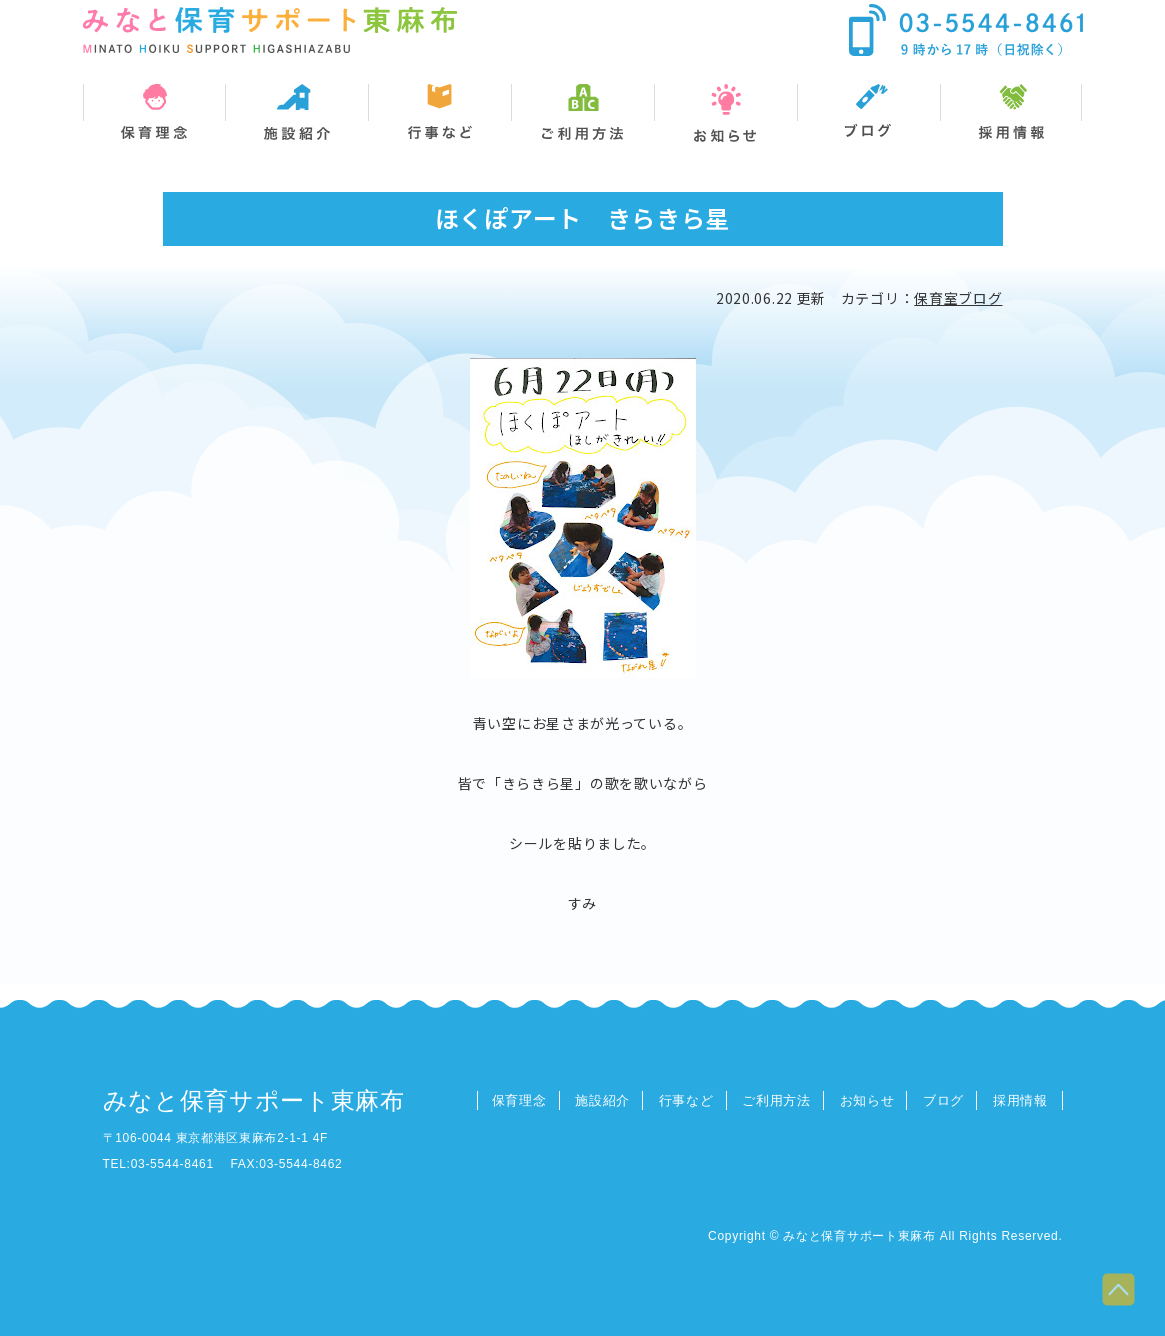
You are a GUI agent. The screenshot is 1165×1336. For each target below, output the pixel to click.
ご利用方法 (776, 1100)
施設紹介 (602, 1100)
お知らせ (867, 1100)
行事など (686, 1100)
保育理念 (519, 1100)
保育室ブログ (958, 298)
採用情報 (1020, 1100)
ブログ (943, 1100)
